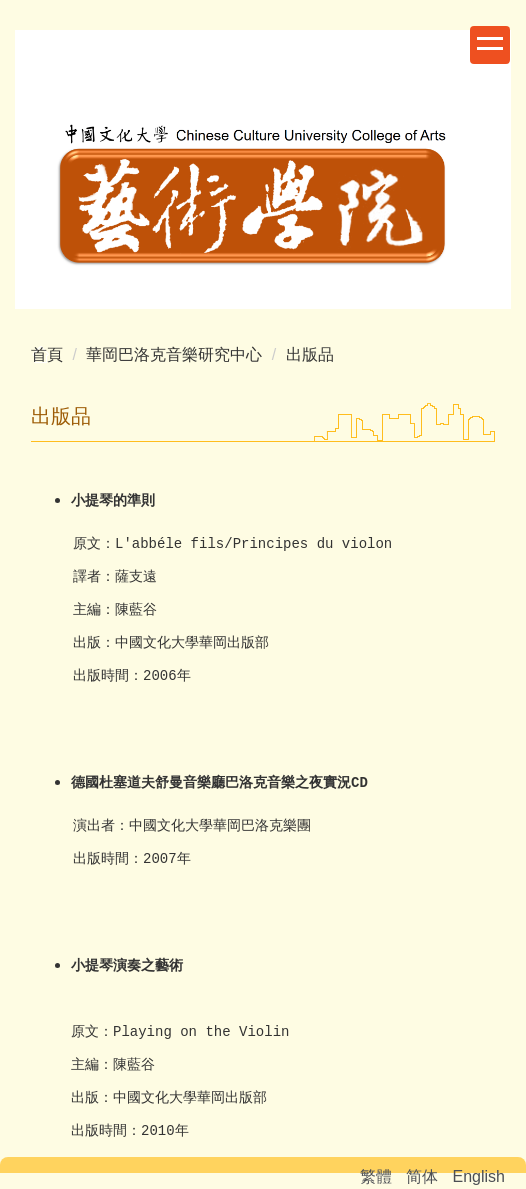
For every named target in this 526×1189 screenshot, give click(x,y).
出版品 (310, 354)
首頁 (47, 354)
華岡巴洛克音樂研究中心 (174, 354)
